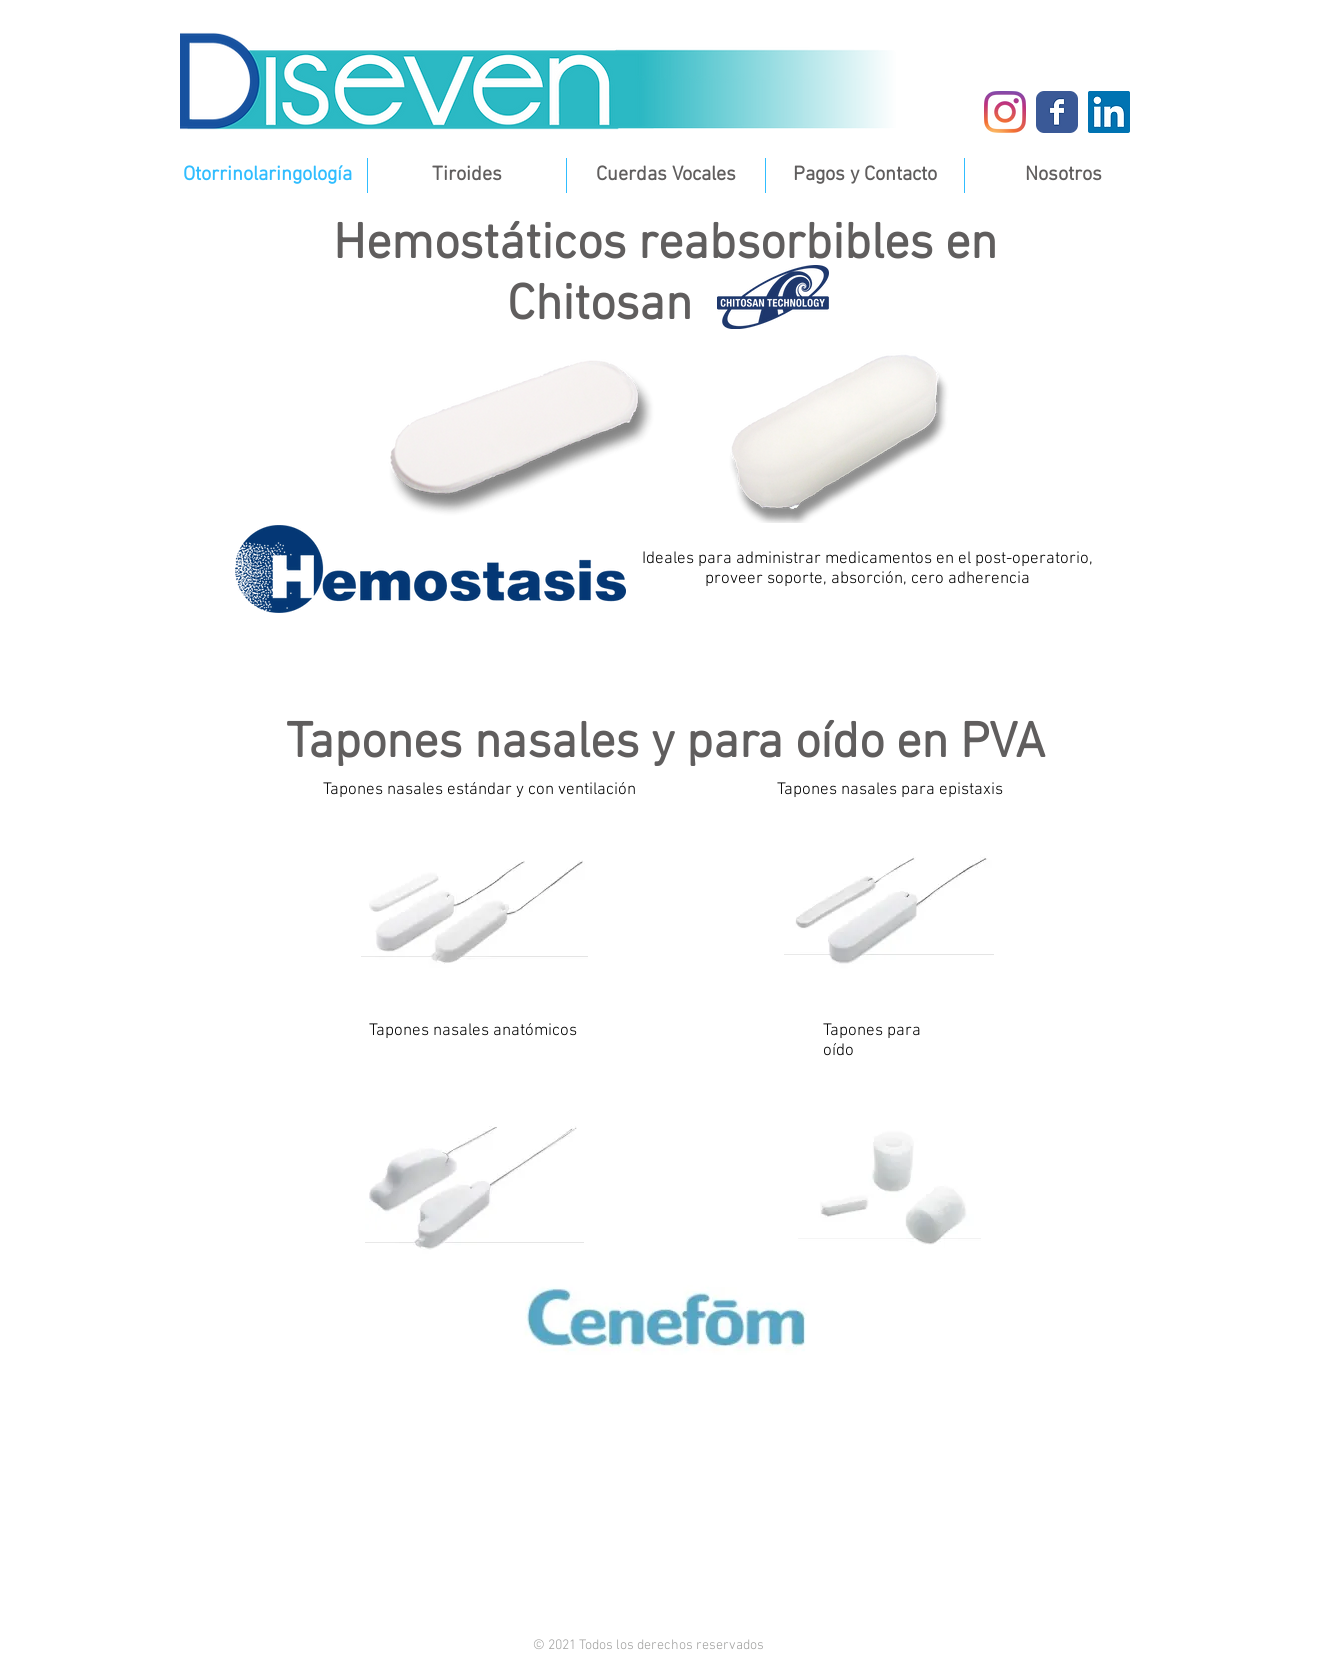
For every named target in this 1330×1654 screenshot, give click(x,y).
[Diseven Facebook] (1057, 112)
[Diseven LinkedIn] (1109, 112)
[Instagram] (1005, 112)
